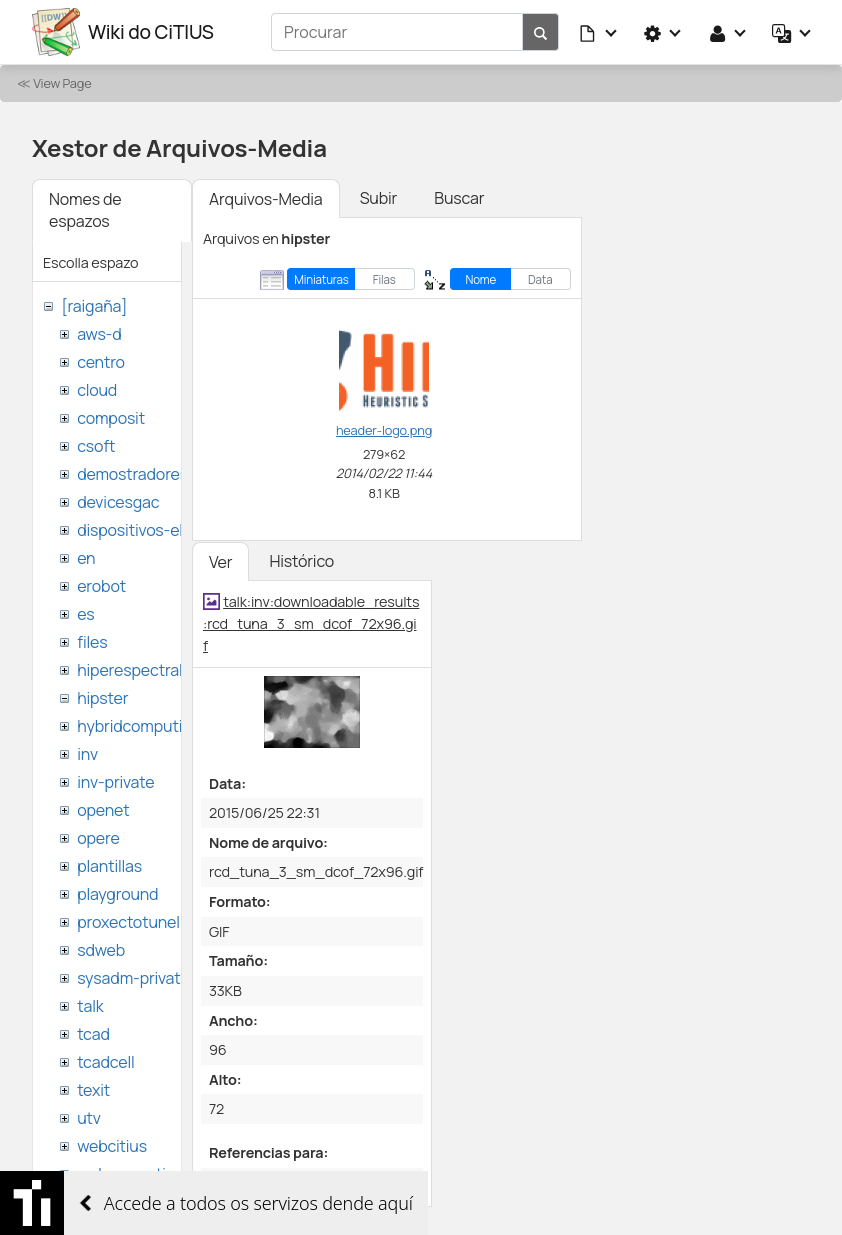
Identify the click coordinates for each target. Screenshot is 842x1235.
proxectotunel (128, 922)
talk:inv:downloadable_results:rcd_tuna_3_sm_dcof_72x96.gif (311, 623)
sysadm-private (133, 978)
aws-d (99, 334)
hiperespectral (129, 670)
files (92, 642)
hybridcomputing (139, 726)
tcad (93, 1034)
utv (89, 1118)
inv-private (115, 782)
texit (93, 1090)
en (86, 558)
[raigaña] (94, 306)
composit (111, 418)
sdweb (101, 950)
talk (90, 1006)
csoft (96, 446)
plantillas (109, 866)
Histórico (301, 561)
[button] (599, 32)
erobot (101, 586)
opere (98, 838)
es (85, 614)
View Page (62, 83)
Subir (379, 198)
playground (117, 894)
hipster (102, 698)
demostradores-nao (149, 474)
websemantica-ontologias (171, 1174)
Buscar (459, 198)
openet (103, 810)
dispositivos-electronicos (168, 530)
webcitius (112, 1146)
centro (101, 362)
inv (87, 754)
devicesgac (118, 502)
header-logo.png (384, 430)
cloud (97, 390)
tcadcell (105, 1062)
